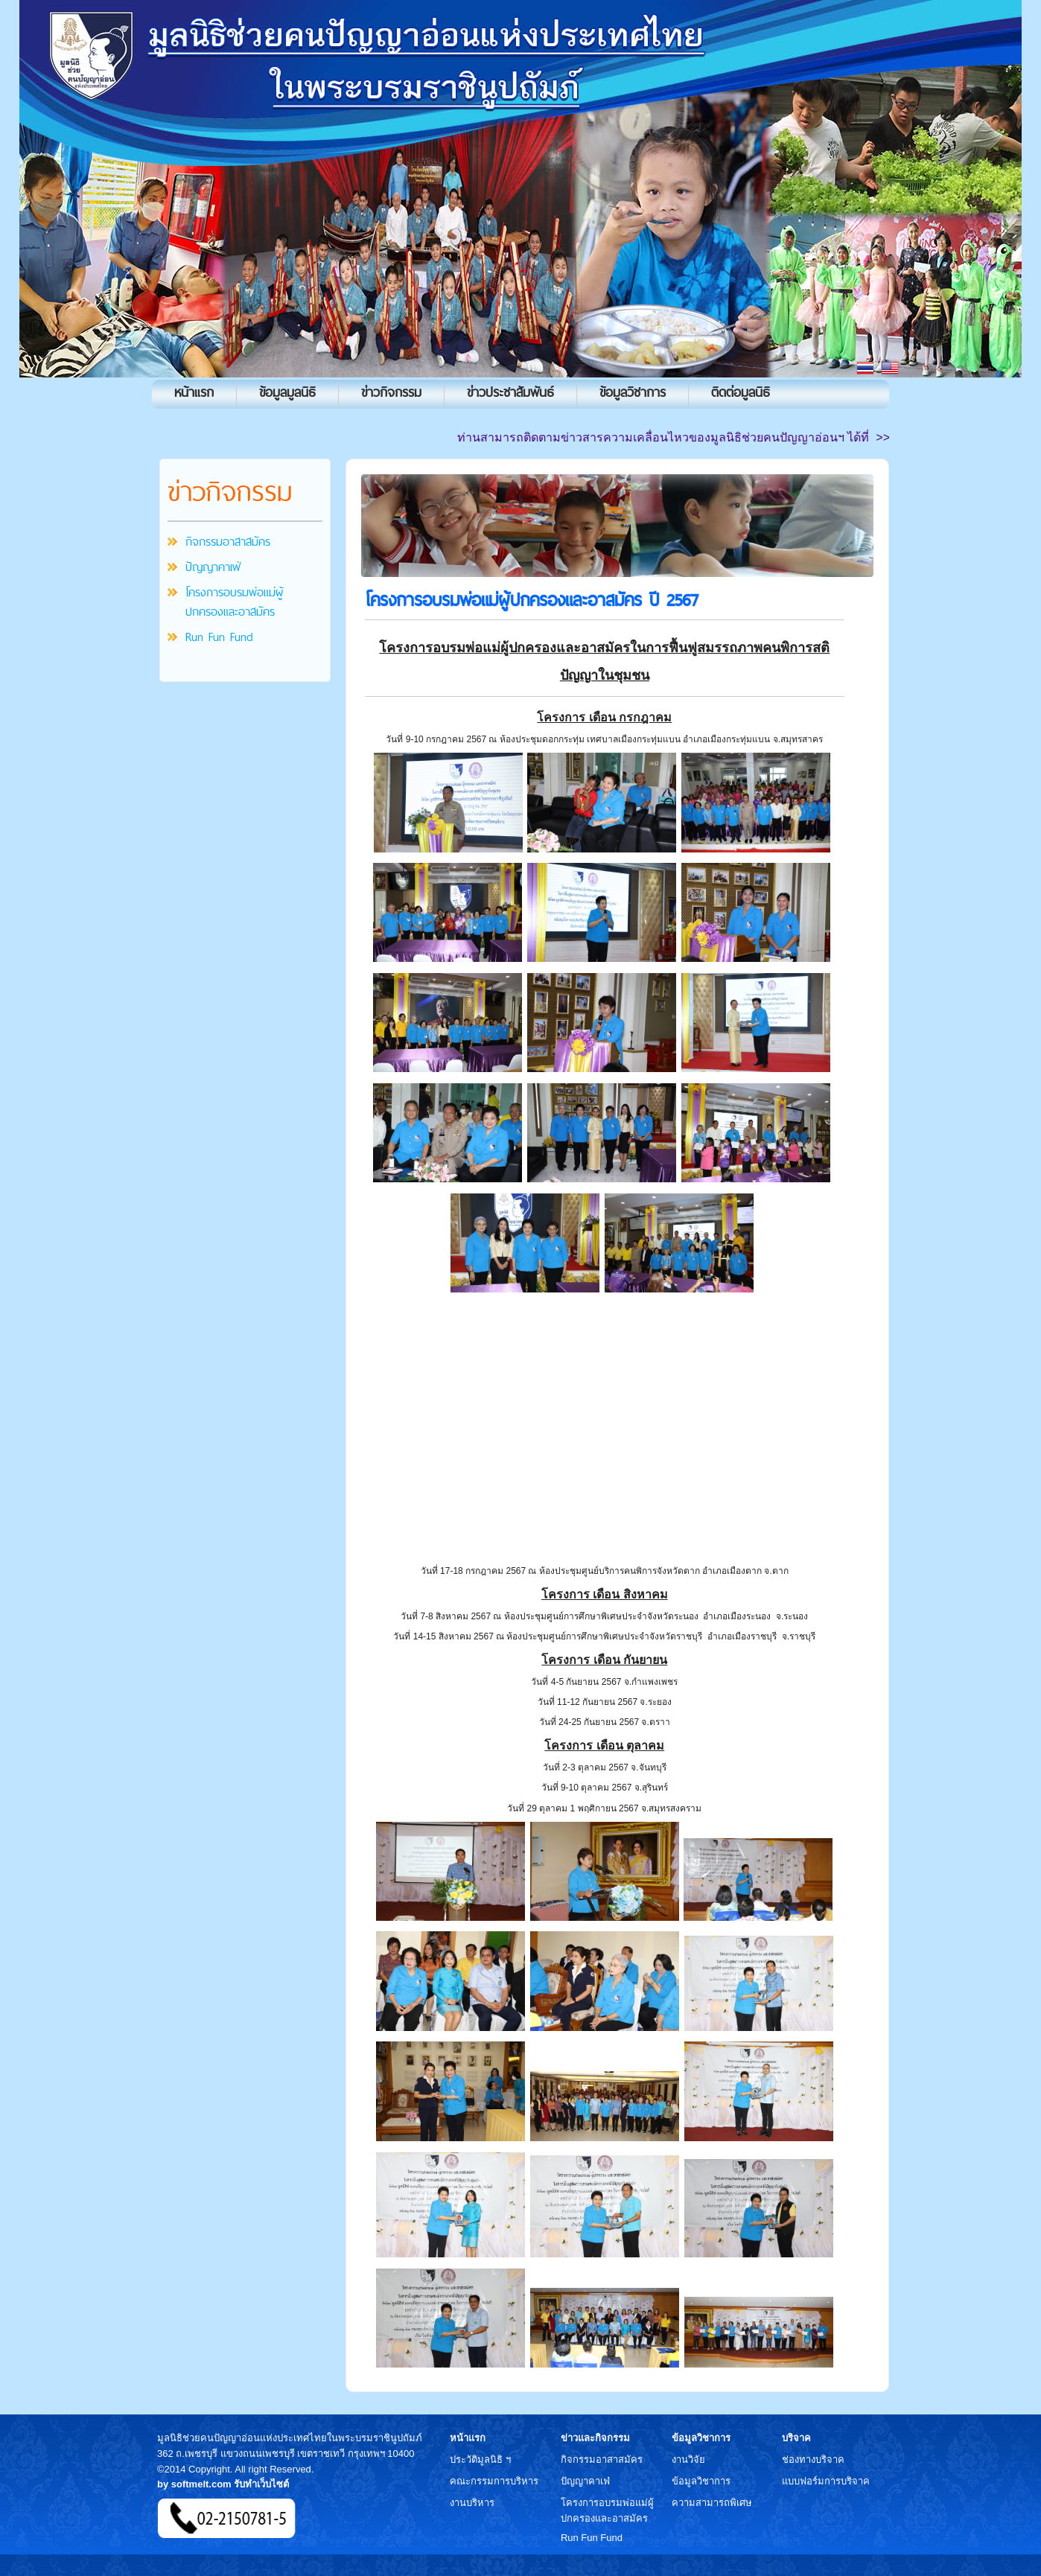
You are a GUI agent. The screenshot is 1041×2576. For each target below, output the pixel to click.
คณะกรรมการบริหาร (494, 2481)
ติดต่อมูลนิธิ (740, 392)
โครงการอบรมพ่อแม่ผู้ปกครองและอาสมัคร (234, 601)
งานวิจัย (688, 2459)
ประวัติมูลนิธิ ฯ (480, 2459)
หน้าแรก (194, 392)
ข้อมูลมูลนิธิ (287, 392)
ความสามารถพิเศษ (712, 2502)
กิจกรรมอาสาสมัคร (227, 541)
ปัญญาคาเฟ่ (213, 566)
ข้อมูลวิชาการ (632, 392)
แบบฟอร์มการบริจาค (826, 2481)
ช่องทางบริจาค (813, 2459)
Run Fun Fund (218, 636)
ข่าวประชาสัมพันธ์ (510, 392)
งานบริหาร (472, 2502)
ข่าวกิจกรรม (391, 392)
